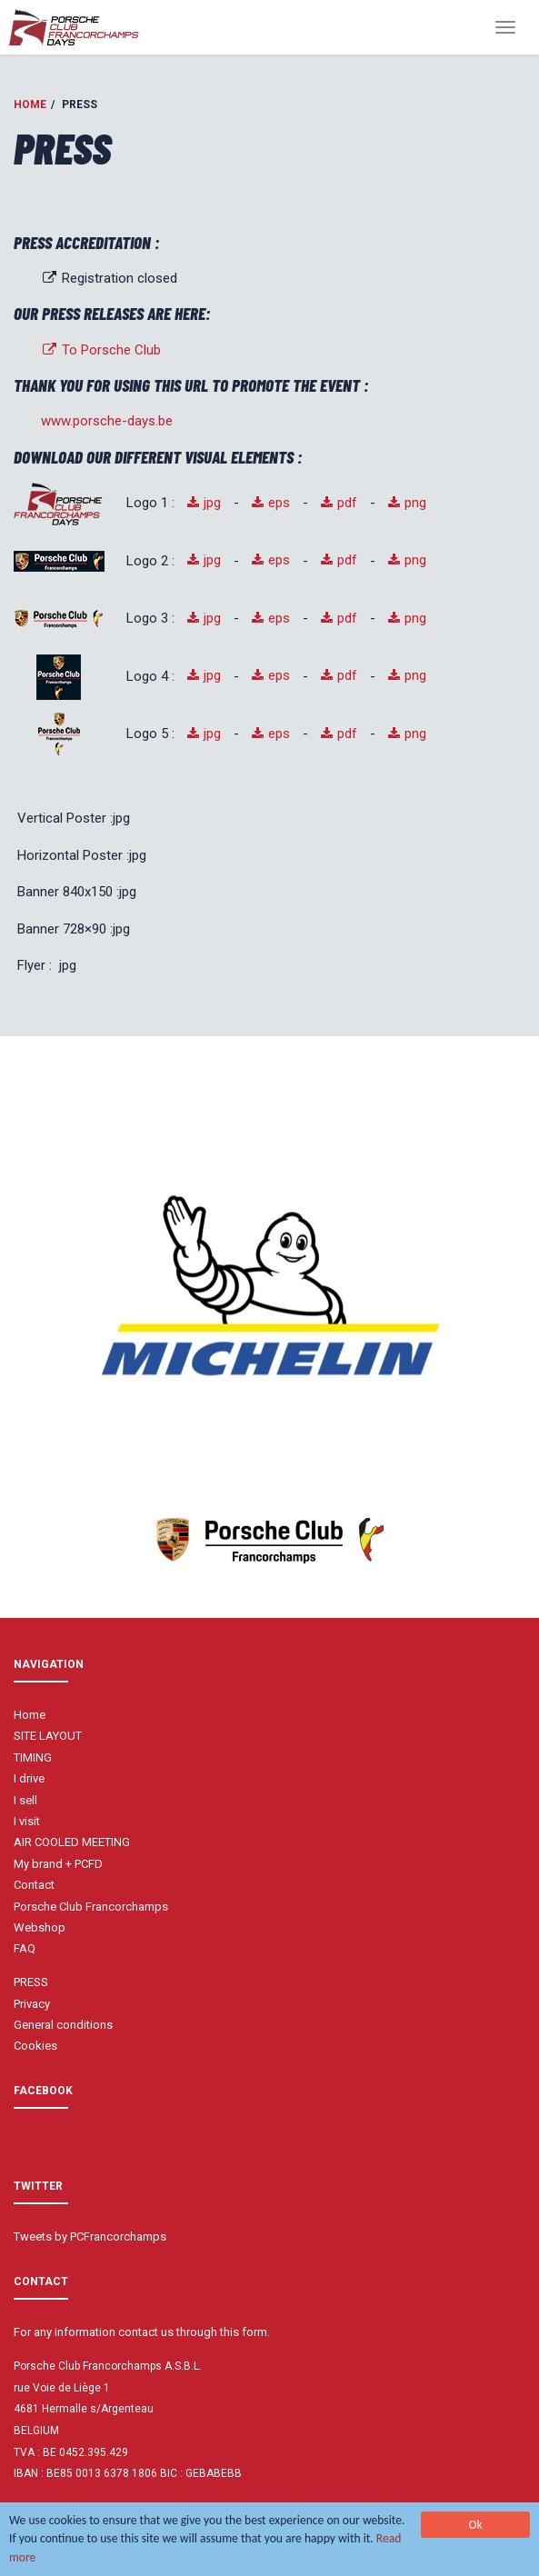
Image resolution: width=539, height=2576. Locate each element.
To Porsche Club (101, 350)
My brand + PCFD (58, 1864)
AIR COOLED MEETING (72, 1842)
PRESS (31, 1982)
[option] (269, 1286)
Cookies (35, 2045)
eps (279, 502)
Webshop (39, 1927)
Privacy (32, 2004)
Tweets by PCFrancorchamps (90, 2236)
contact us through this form (192, 2332)
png (415, 502)
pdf (347, 502)
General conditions (63, 2025)
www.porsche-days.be (107, 421)
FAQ (24, 1948)
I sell (25, 1800)
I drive (29, 1778)
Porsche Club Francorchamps (91, 1906)
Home (30, 104)
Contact (34, 1885)
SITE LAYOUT (48, 1735)
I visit (27, 1821)
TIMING (33, 1757)
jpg (212, 502)
